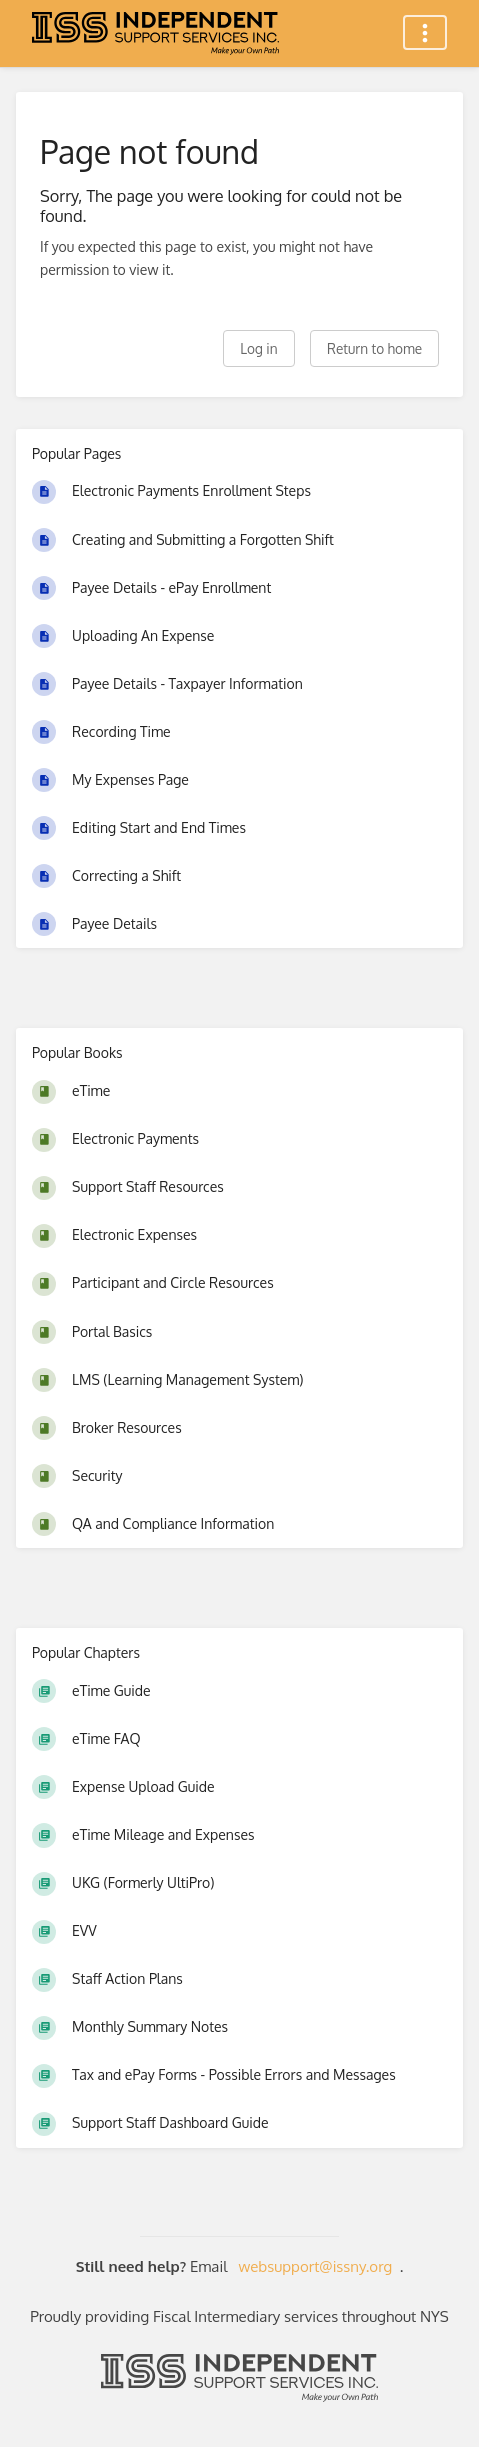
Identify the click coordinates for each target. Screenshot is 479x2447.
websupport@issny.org (316, 2266)
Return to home (374, 348)
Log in (258, 348)
